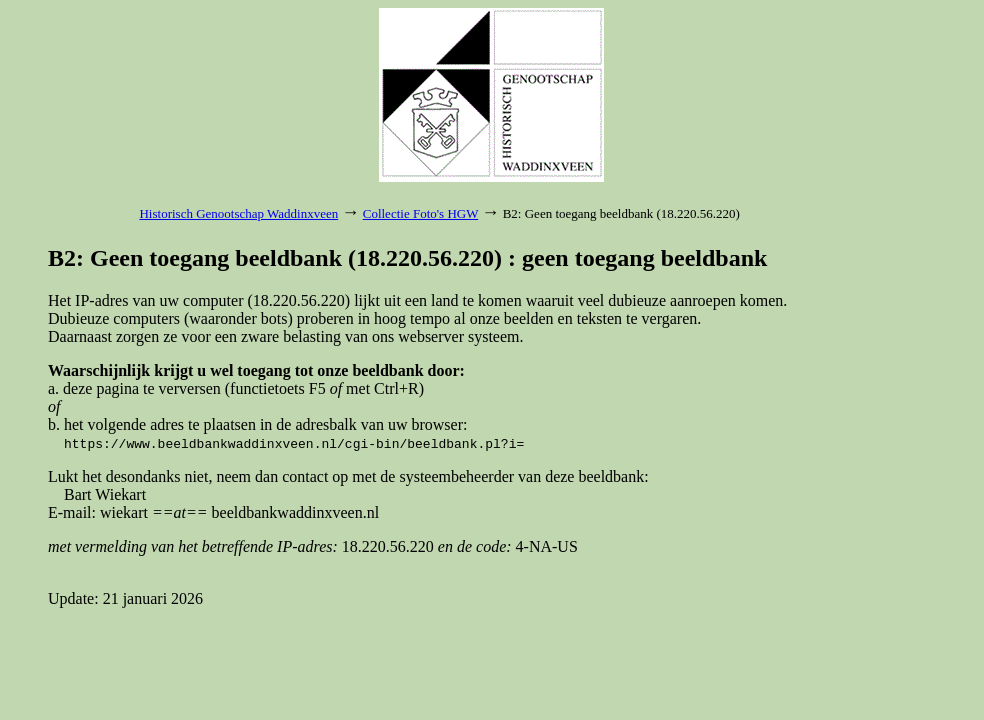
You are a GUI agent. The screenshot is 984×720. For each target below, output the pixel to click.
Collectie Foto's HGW (420, 213)
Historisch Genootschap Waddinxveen (238, 213)
